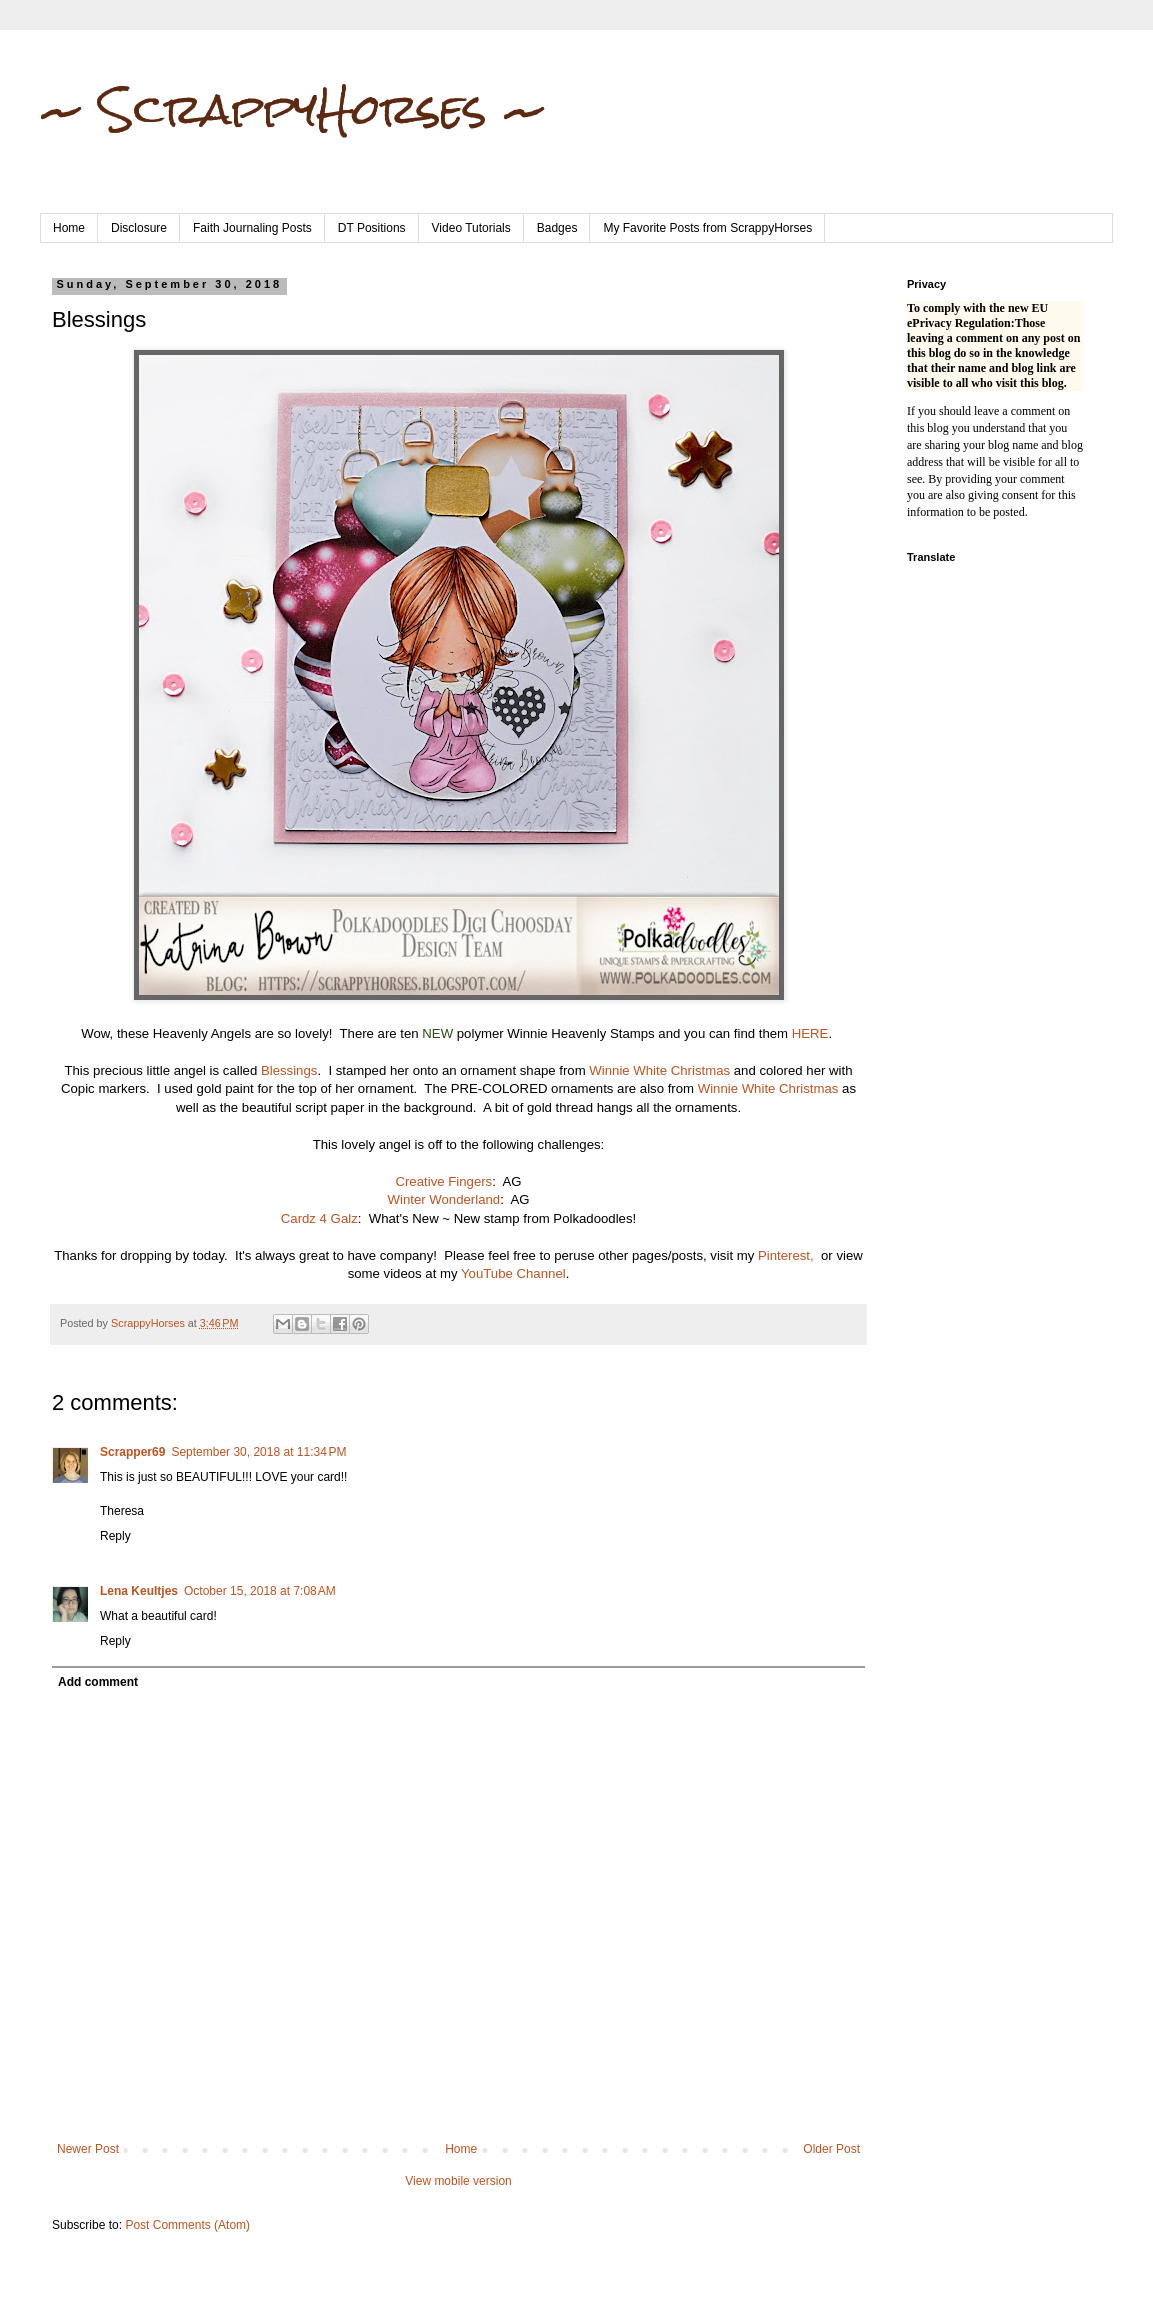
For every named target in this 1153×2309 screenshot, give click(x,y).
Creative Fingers (443, 1181)
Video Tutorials (471, 228)
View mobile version (458, 2181)
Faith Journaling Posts (252, 228)
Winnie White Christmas (659, 1070)
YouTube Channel (513, 1273)
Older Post (831, 2149)
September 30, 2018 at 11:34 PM (258, 1452)
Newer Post (88, 2149)
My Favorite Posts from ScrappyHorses (707, 228)
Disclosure (139, 228)
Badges (557, 228)
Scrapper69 (132, 1452)
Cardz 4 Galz (319, 1218)
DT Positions (372, 228)
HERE (810, 1033)
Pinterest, (786, 1255)
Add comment (98, 1682)
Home (69, 228)
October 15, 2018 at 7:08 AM (260, 1591)
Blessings (289, 1070)
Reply (115, 1536)
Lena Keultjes (139, 1591)
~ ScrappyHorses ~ (293, 109)
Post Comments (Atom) (187, 2225)
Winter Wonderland (444, 1199)
